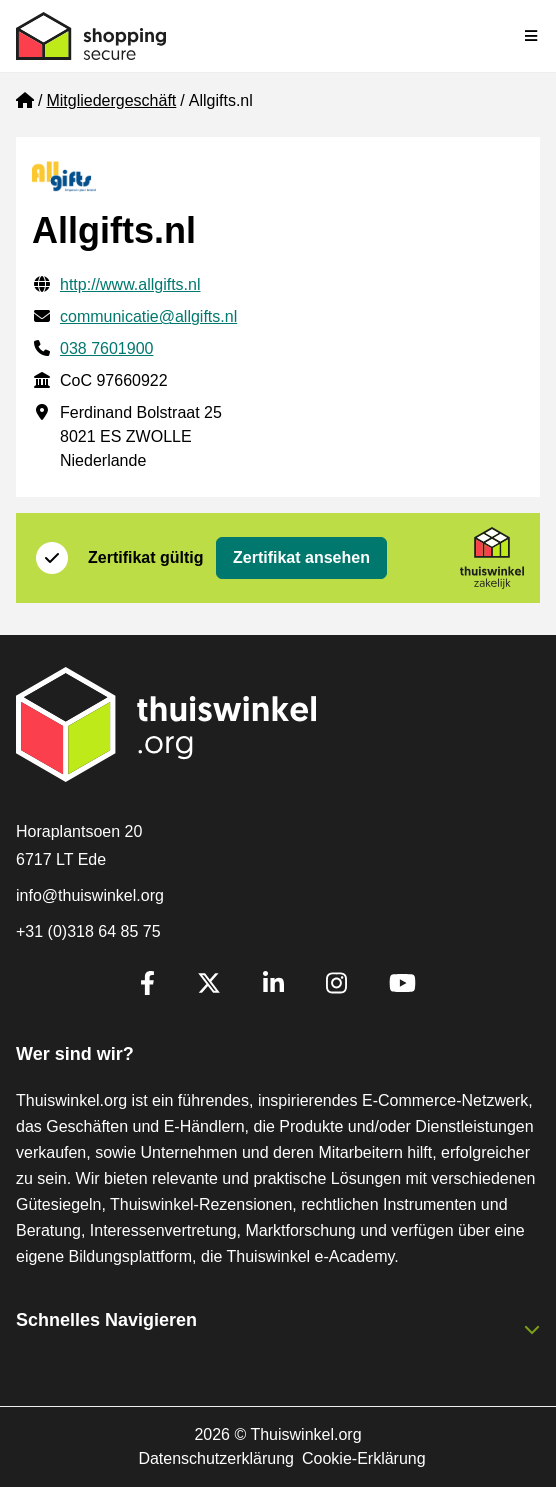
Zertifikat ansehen (301, 557)
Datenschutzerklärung (216, 1458)
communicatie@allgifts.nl (148, 316)
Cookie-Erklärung (364, 1458)
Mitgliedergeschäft (111, 100)
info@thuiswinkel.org (90, 895)
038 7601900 (106, 348)
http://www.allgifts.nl (130, 284)
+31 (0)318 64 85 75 (88, 931)
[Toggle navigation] (532, 36)
